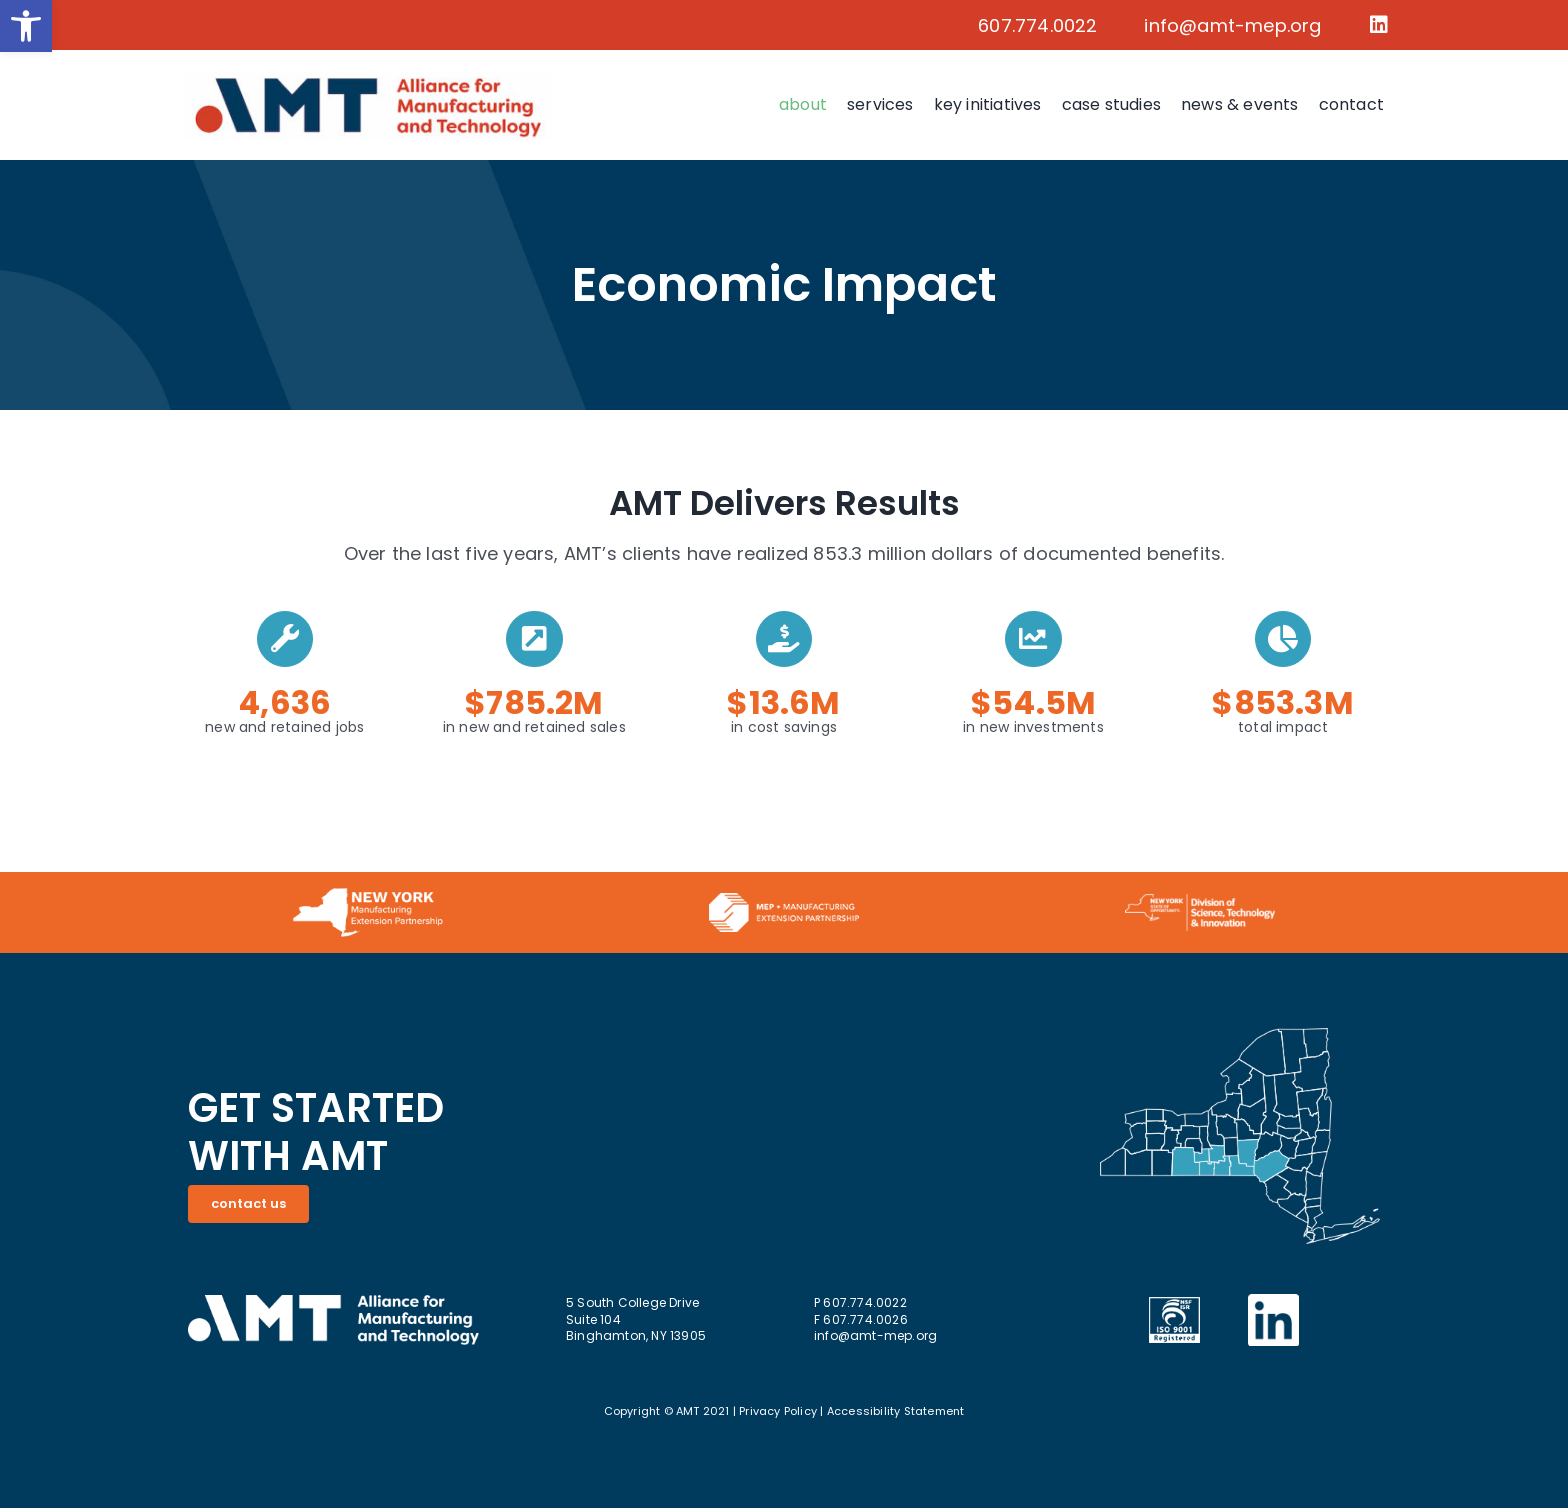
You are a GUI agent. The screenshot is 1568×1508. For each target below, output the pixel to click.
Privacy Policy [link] (778, 1411)
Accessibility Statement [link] (896, 1411)
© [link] (668, 1411)
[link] (26, 26)
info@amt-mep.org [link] (1232, 25)
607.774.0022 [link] (1037, 25)
